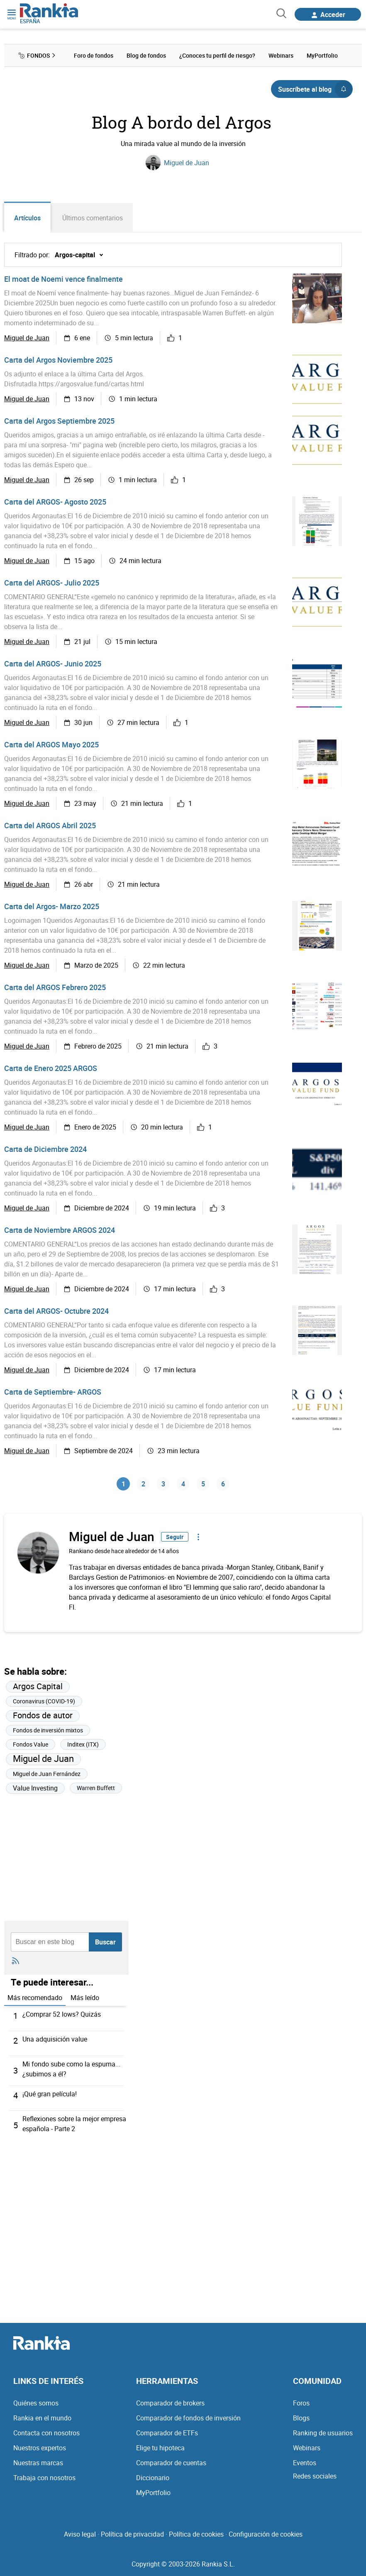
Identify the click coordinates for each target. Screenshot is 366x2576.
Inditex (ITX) (83, 1744)
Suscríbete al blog (315, 89)
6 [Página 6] (223, 1483)
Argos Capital (38, 1686)
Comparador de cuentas (171, 2462)
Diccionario (152, 2477)
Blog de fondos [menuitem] (146, 55)
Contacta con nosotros (46, 2432)
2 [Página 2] (143, 1483)
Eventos (304, 2462)
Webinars (306, 2447)
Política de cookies (196, 2534)
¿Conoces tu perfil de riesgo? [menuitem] (217, 55)
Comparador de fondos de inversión (188, 2417)
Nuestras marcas (38, 2462)
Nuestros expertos (39, 2447)
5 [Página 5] (203, 1483)
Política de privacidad (132, 2534)
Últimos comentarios (92, 217)
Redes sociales (315, 2476)
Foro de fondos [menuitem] (93, 55)
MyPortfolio (153, 2492)
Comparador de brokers (170, 2403)
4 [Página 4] (183, 1483)
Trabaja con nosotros (44, 2477)
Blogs (301, 2417)
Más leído (85, 1997)
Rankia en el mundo (42, 2417)
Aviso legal (80, 2534)
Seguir (174, 1537)
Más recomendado (34, 1997)
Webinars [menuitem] (280, 55)
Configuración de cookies (266, 2534)
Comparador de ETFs (167, 2432)
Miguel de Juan (186, 162)
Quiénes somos (36, 2403)
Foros (301, 2403)
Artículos (27, 217)
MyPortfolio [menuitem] (322, 55)
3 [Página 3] (163, 1483)
